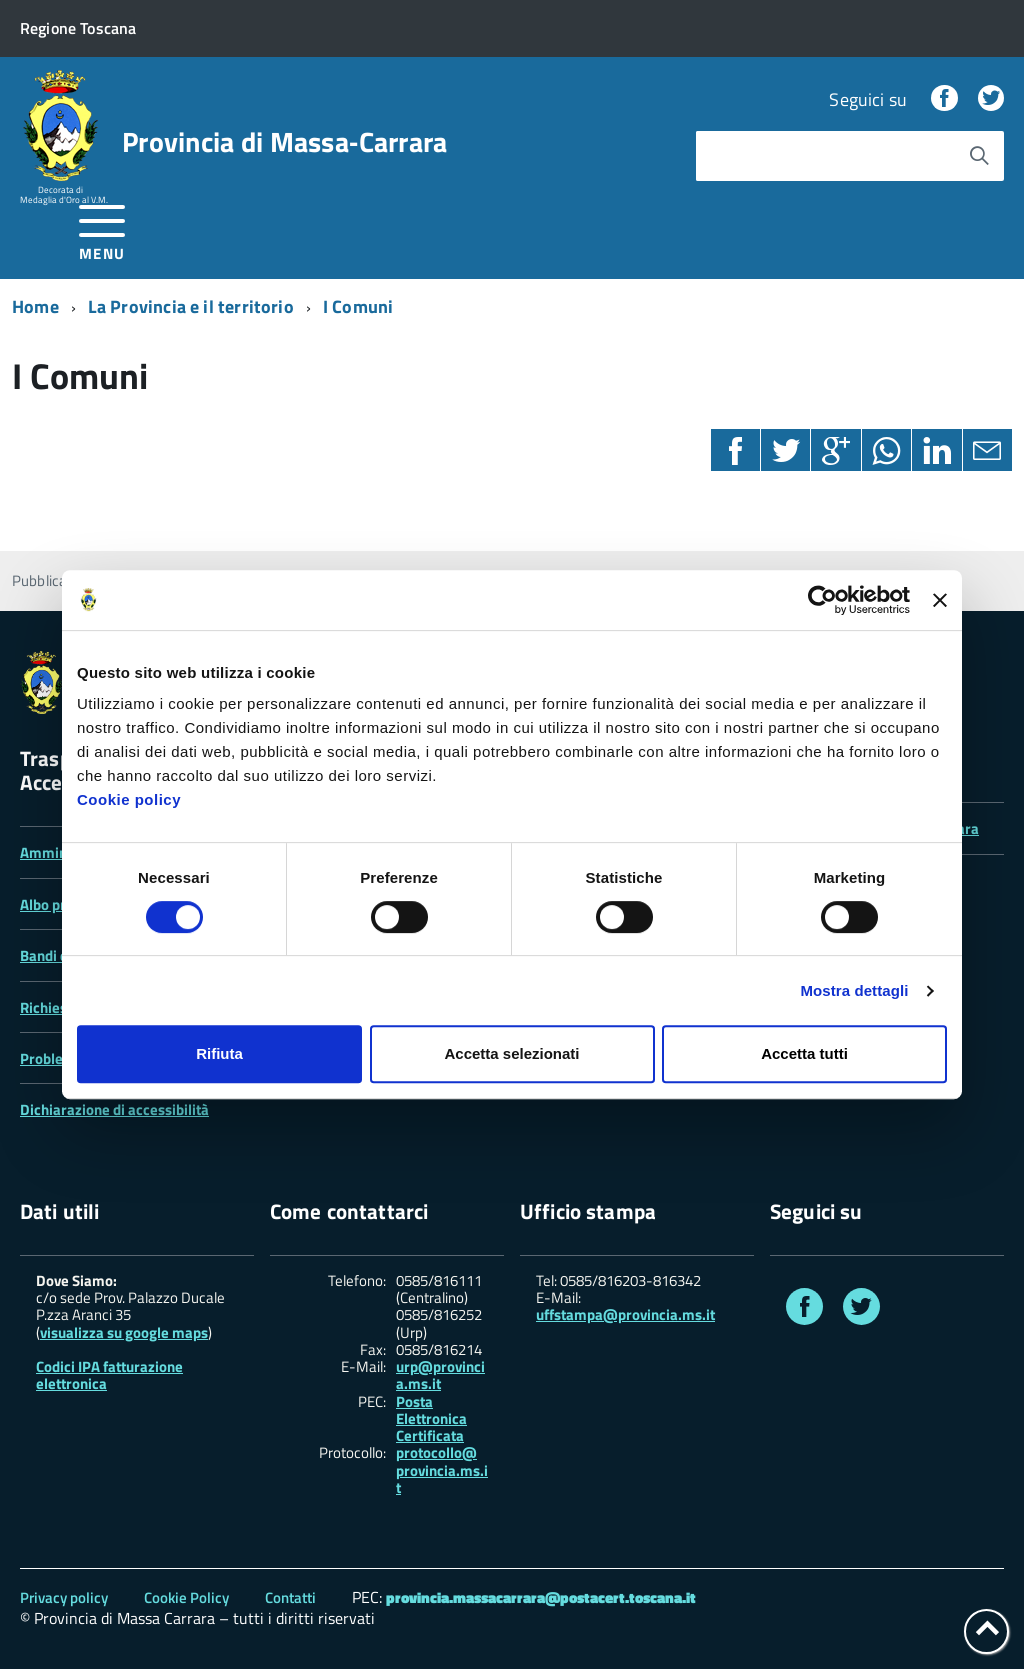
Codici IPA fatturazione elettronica (109, 1375)
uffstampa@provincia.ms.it (625, 1314)
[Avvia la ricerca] (979, 156)
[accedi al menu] (102, 229)
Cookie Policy (186, 1597)
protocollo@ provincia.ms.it (442, 1470)
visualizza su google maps (124, 1332)
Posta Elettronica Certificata (431, 1419)
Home (35, 306)
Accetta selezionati (511, 1053)
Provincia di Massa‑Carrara (285, 142)
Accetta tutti (804, 1053)
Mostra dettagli (854, 990)
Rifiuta (219, 1053)
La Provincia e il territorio (191, 306)
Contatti (290, 1597)
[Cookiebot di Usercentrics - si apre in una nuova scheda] (822, 600)
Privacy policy (64, 1597)
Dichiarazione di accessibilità (114, 1109)
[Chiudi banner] (940, 600)
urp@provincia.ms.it (440, 1375)
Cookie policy (129, 799)
